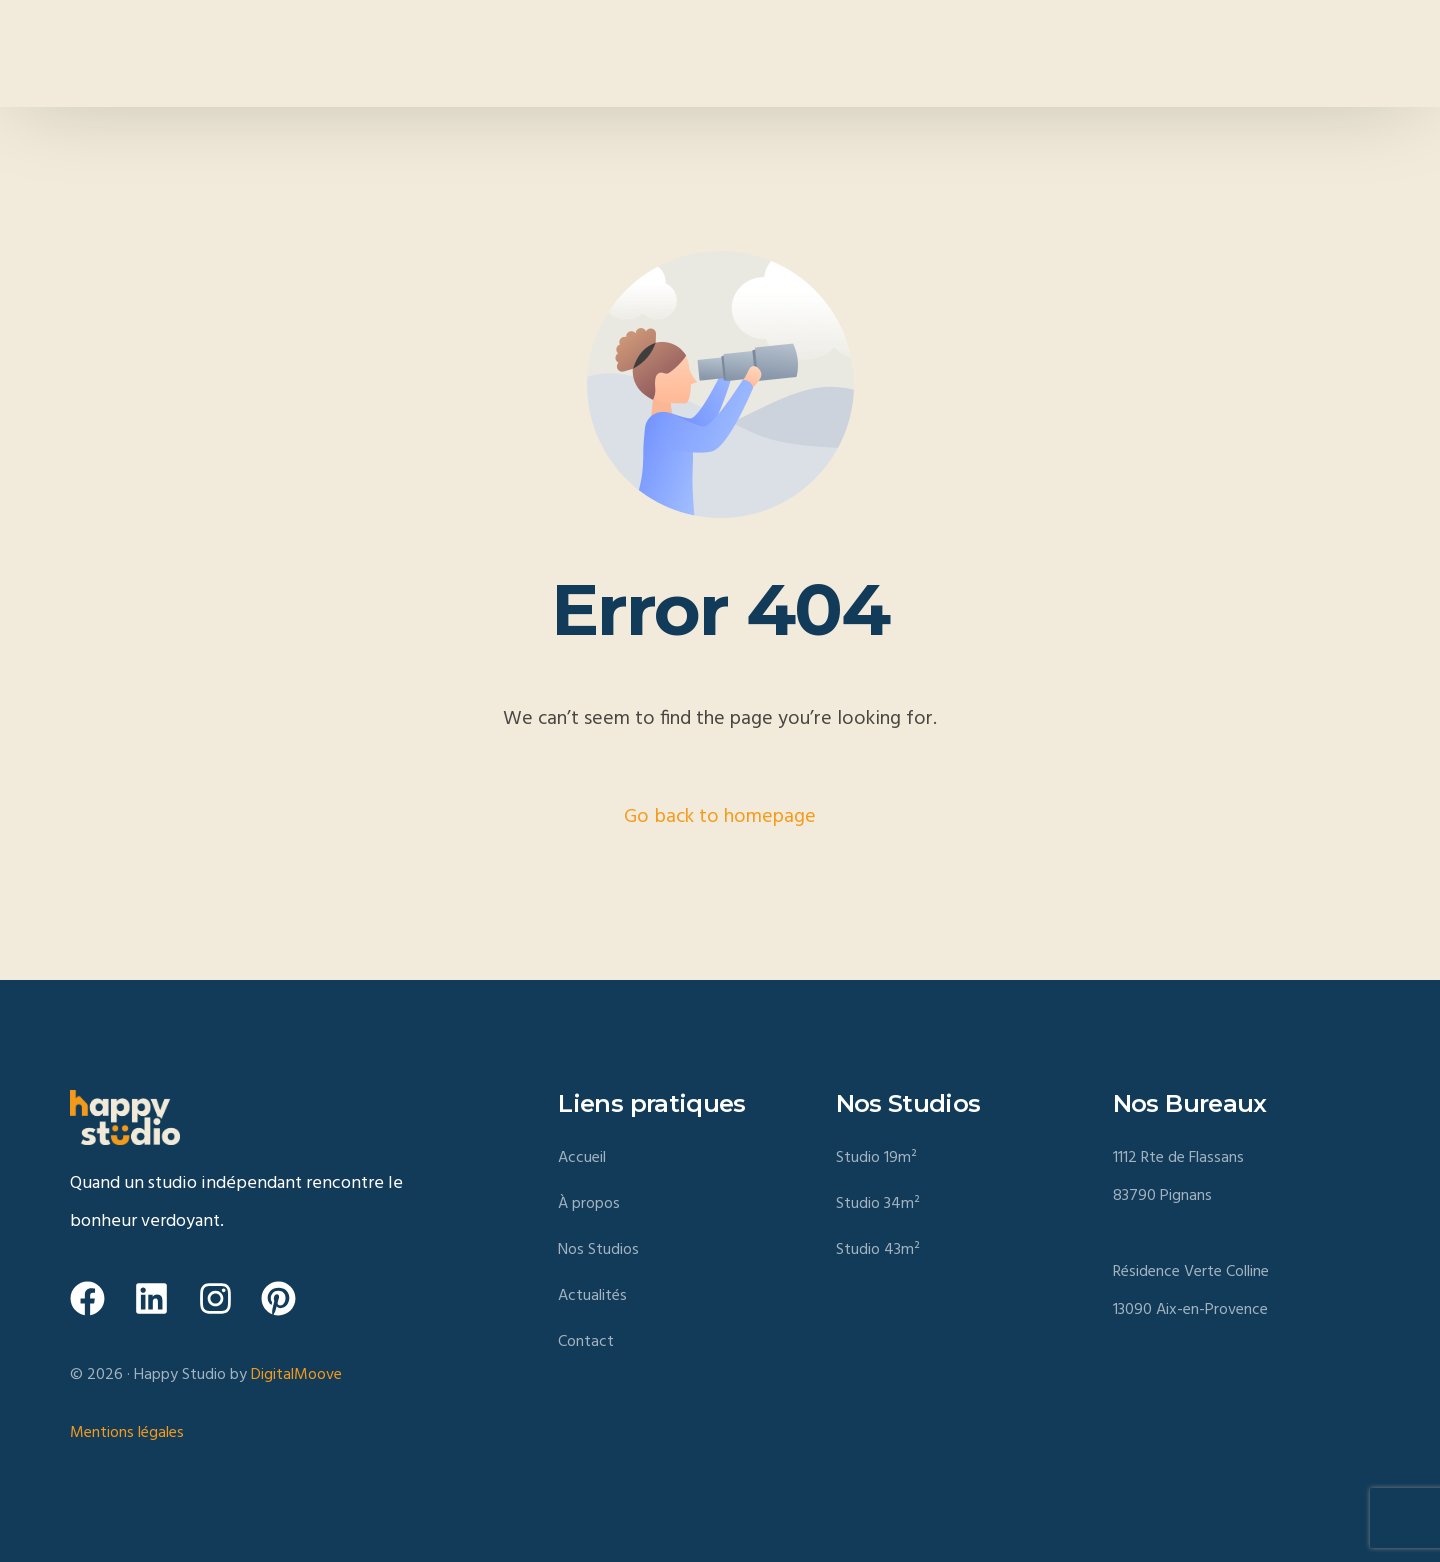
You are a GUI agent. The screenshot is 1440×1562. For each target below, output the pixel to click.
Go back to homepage (720, 817)
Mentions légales (127, 1433)
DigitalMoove (296, 1375)
